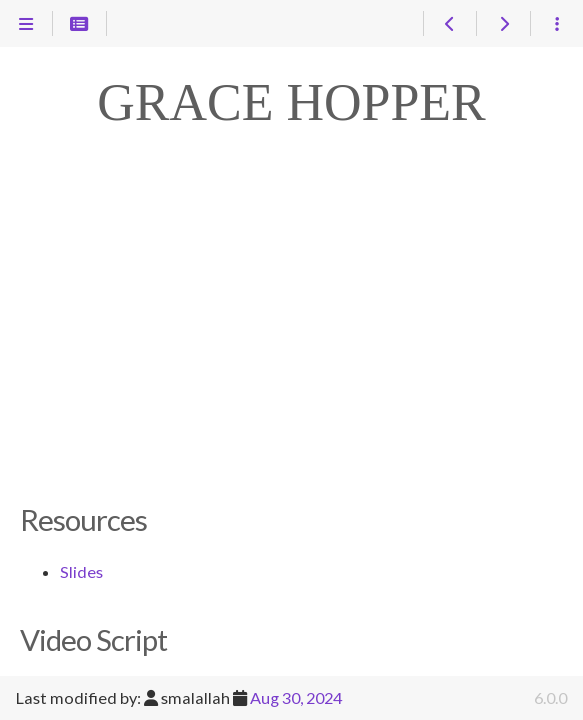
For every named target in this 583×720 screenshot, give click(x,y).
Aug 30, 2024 (296, 697)
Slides (81, 571)
